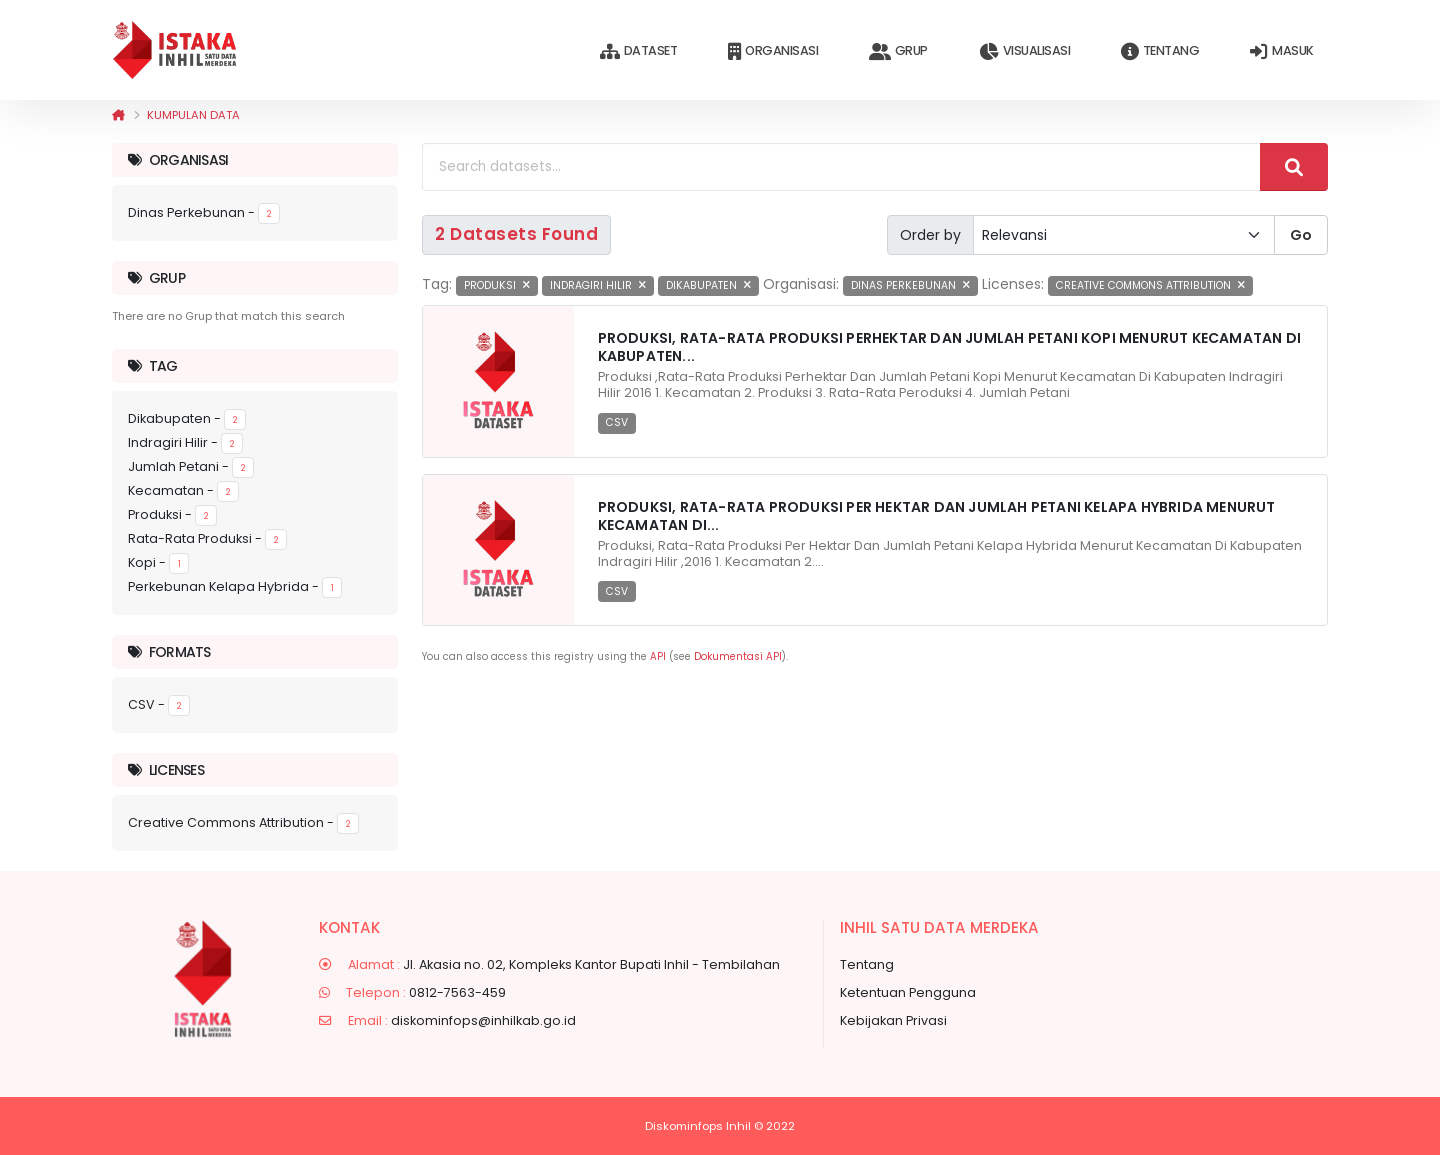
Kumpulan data (193, 115)
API (658, 656)
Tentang (1160, 51)
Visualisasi (1024, 51)
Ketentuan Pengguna (908, 992)
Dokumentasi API (738, 656)
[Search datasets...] (841, 167)
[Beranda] (118, 115)
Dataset (638, 51)
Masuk (1281, 51)
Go (1301, 235)
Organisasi (773, 51)
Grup (898, 51)
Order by (930, 235)
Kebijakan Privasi (893, 1020)
